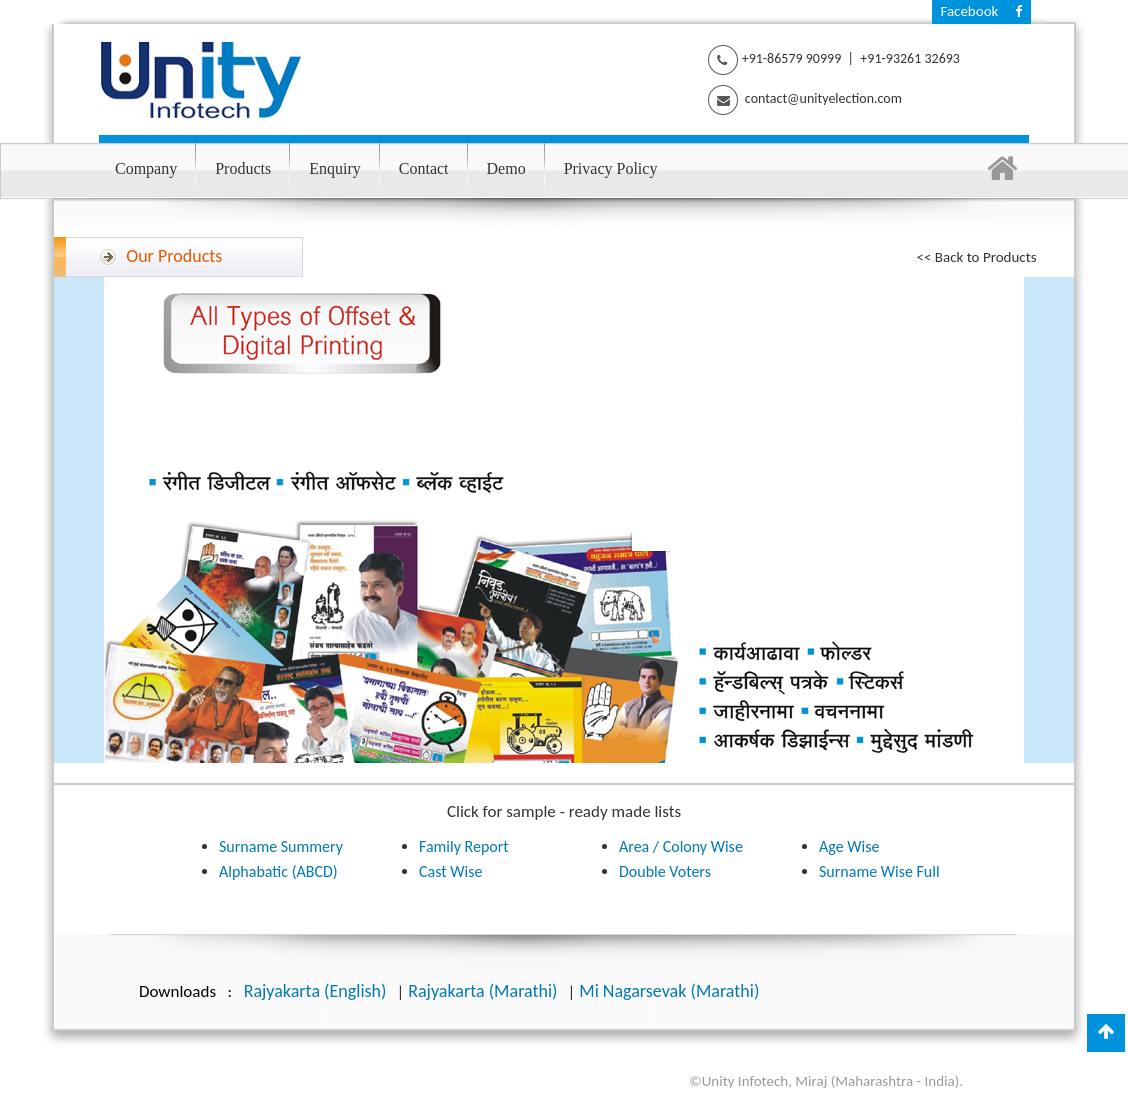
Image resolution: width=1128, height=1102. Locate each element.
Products (243, 168)
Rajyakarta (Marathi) (482, 991)
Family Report (464, 846)
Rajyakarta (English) (315, 991)
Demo (506, 168)
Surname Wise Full (879, 871)
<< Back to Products (977, 257)
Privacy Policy (611, 168)
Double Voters (665, 871)
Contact (424, 168)
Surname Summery (281, 846)
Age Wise (849, 846)
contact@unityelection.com (822, 98)
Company (146, 168)
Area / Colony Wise (681, 846)
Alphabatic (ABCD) (278, 871)
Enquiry (335, 168)
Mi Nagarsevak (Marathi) (669, 991)
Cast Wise (450, 871)
